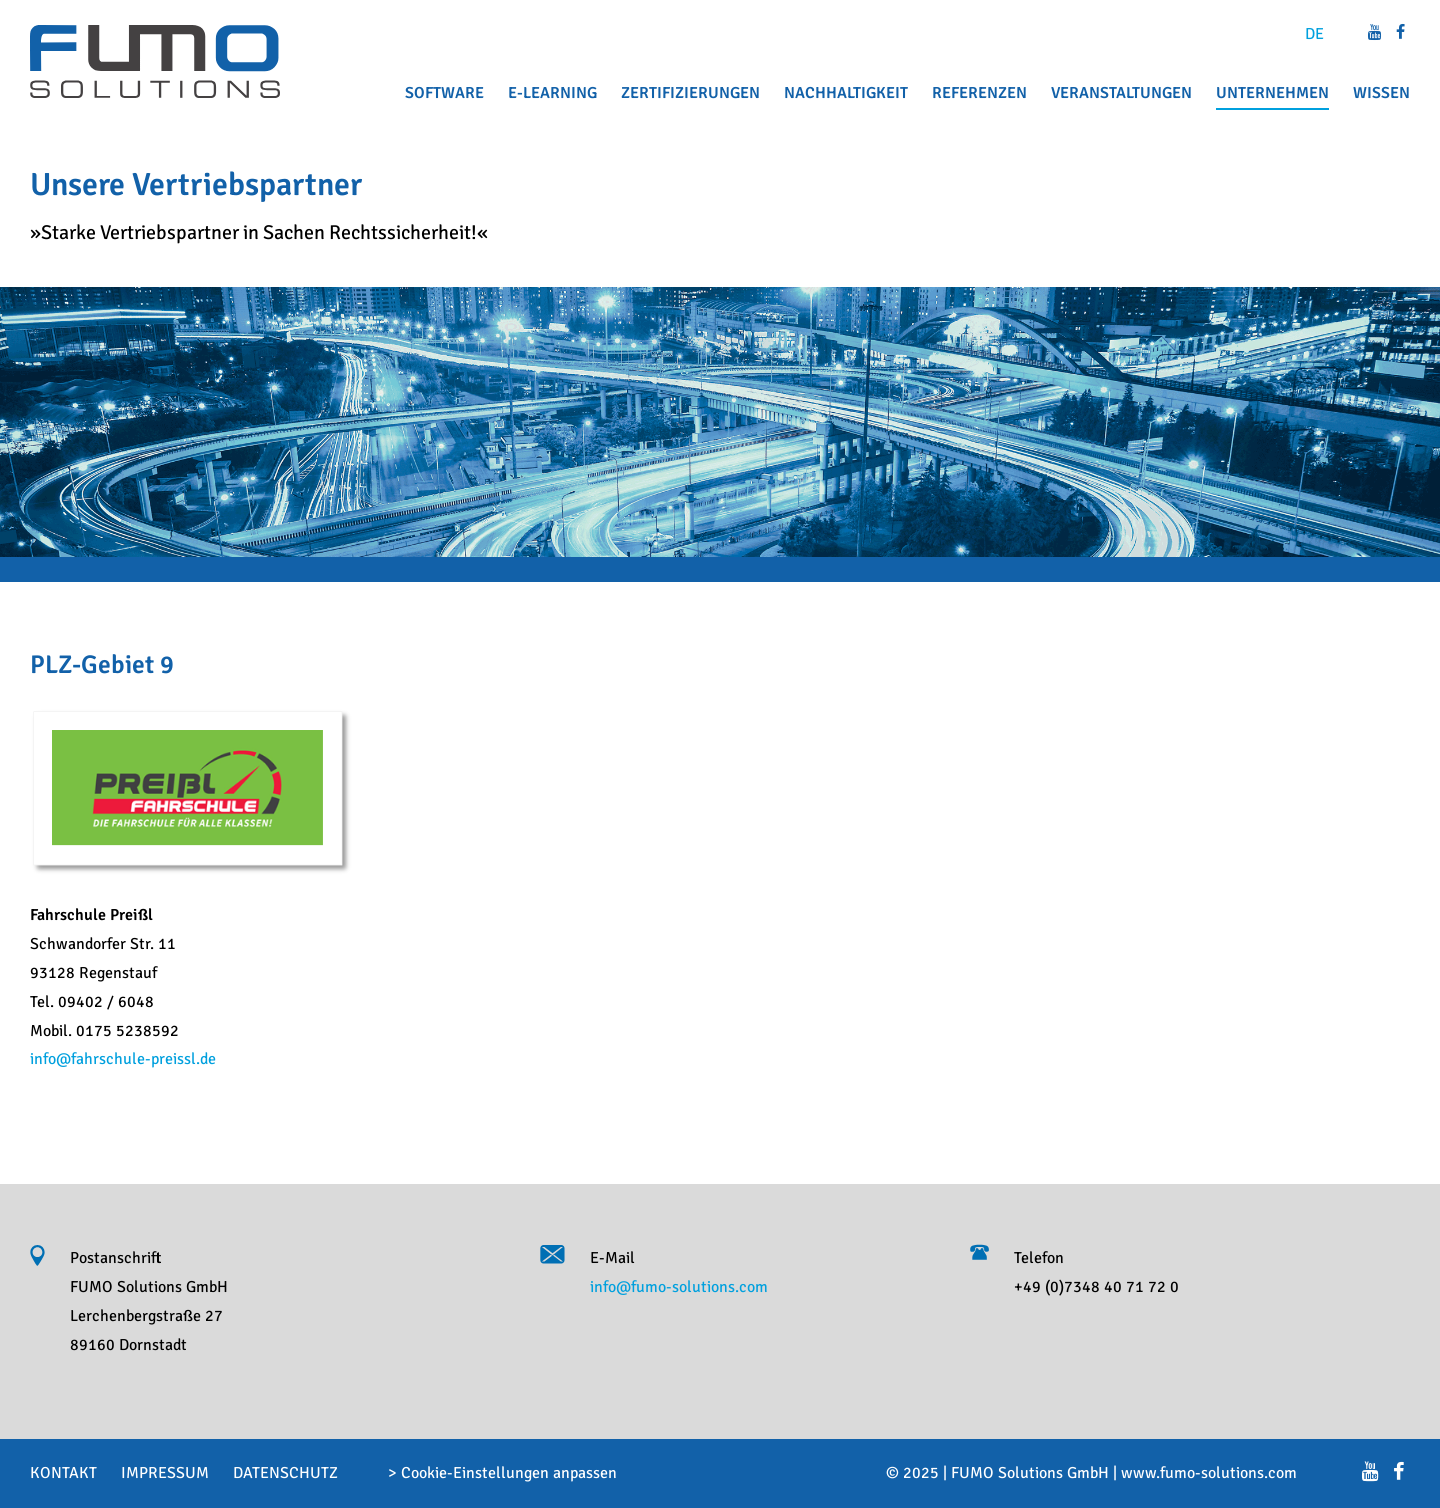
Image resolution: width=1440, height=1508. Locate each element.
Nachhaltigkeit (846, 93)
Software (444, 93)
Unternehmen (1272, 93)
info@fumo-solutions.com (679, 1287)
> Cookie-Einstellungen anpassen (502, 1473)
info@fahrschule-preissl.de (123, 1059)
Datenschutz (285, 1473)
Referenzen (979, 93)
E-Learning (552, 93)
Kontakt (63, 1473)
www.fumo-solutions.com (1209, 1473)
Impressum (165, 1473)
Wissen (1381, 93)
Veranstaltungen (1121, 93)
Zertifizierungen (690, 93)
